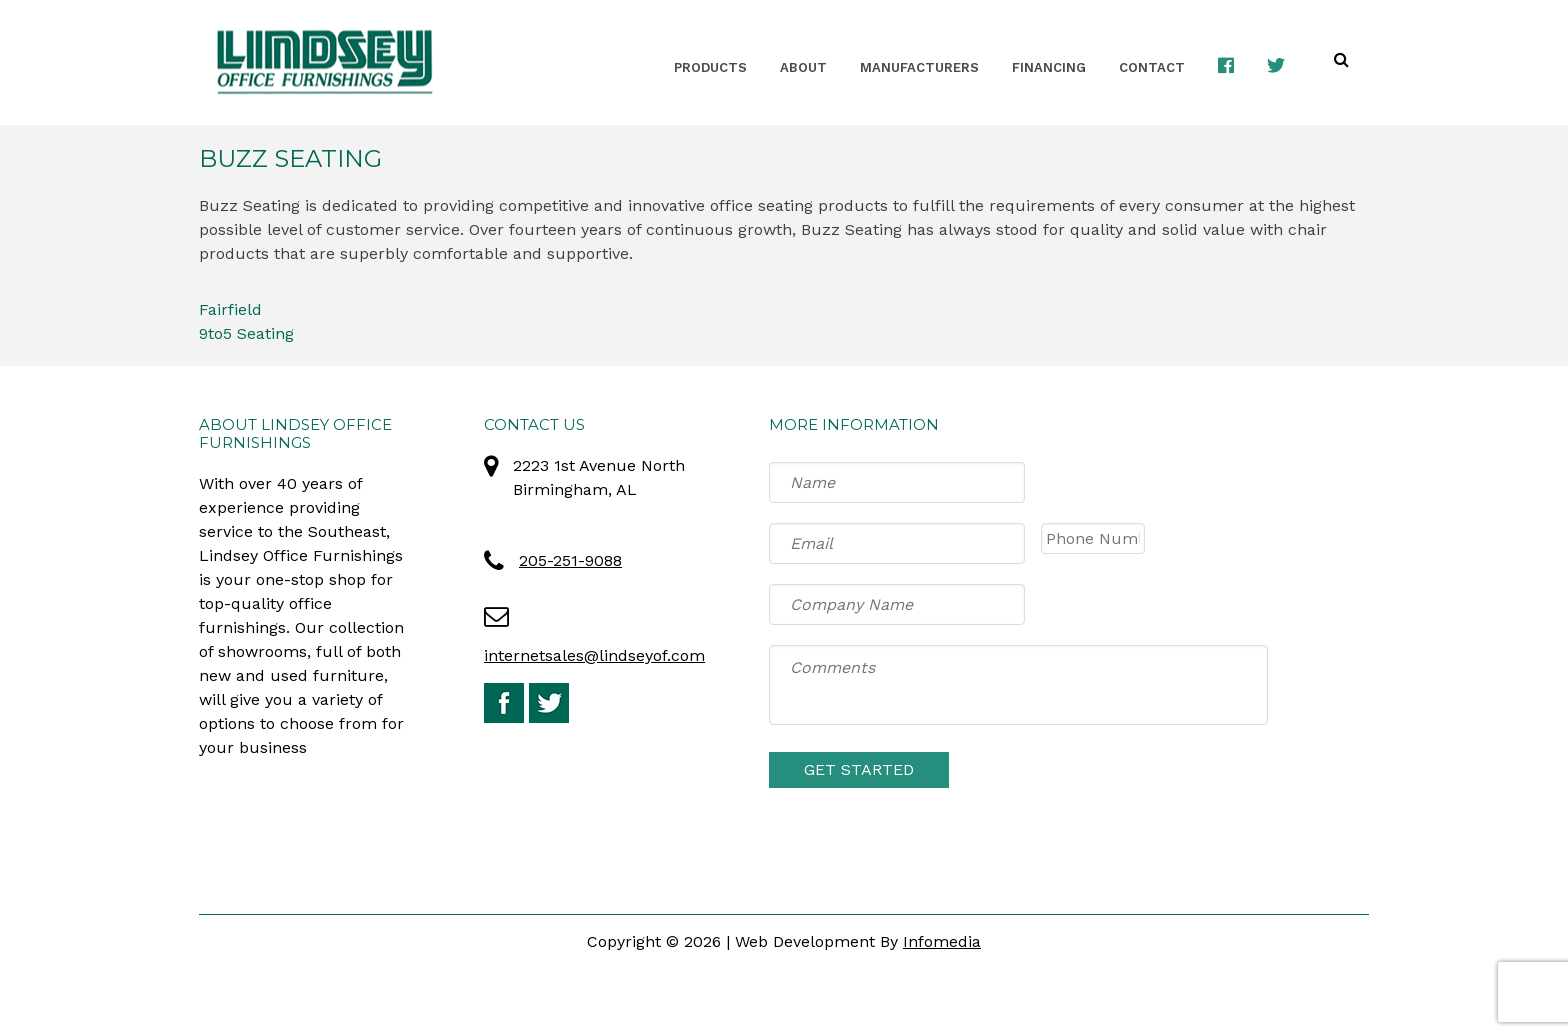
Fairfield (230, 309)
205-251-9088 (570, 560)
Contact (1152, 67)
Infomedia (942, 941)
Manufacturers (919, 67)
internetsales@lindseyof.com (594, 655)
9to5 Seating (246, 333)
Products (710, 67)
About (803, 67)
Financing (1049, 67)
